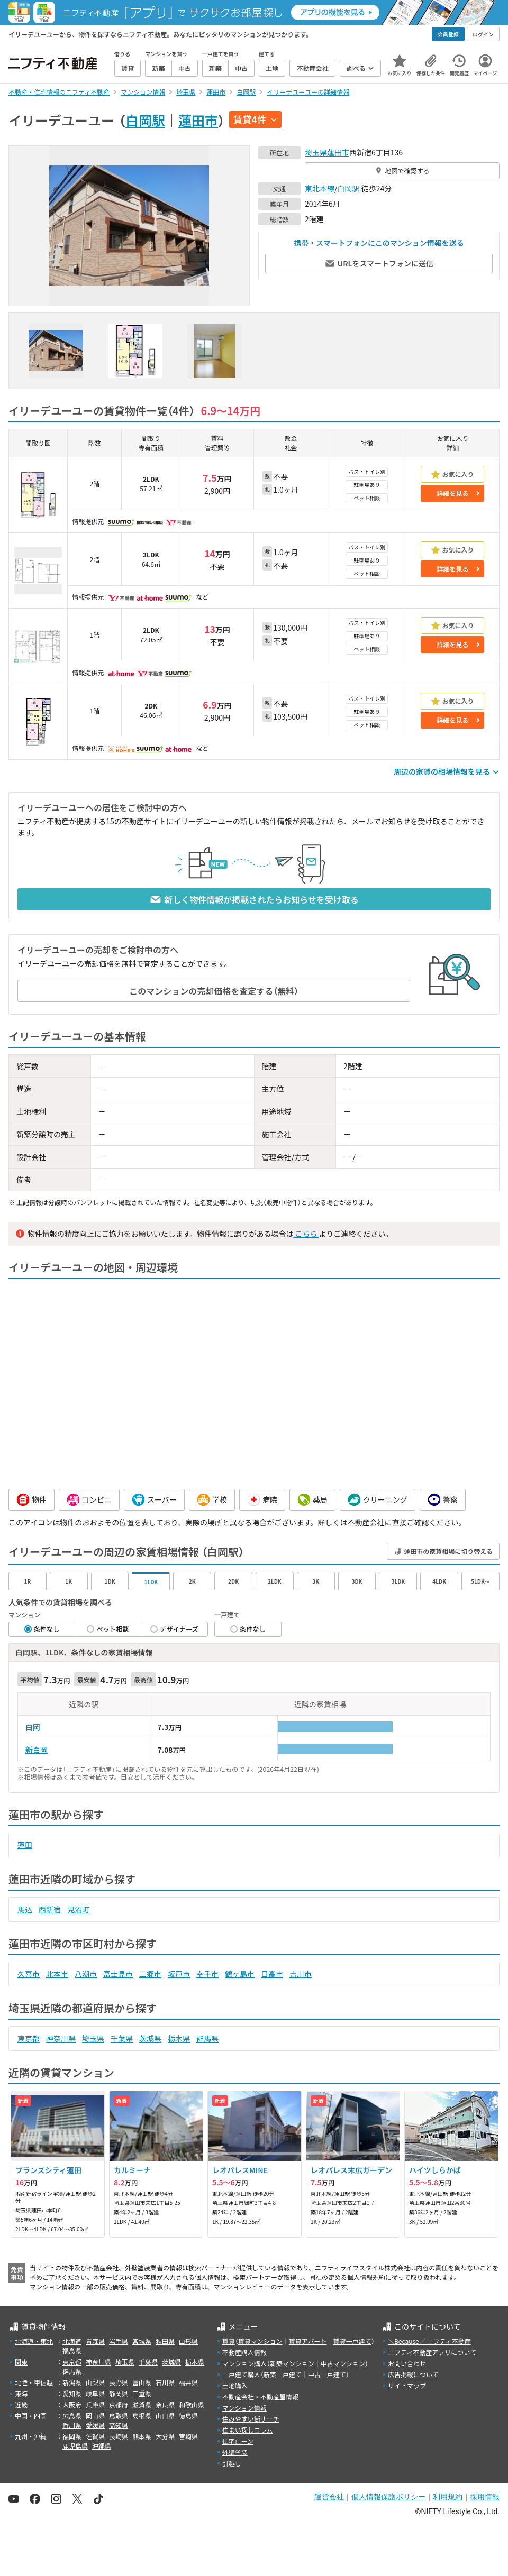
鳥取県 (118, 2415)
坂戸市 (179, 1973)
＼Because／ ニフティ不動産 (429, 2340)
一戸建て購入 (241, 2374)
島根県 (141, 2415)
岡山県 (95, 2415)
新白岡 (36, 1749)
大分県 (165, 2436)
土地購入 (235, 2385)
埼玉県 (316, 152)
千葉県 (122, 2038)
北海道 (71, 2340)
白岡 (32, 1727)
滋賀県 (141, 2404)
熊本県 (141, 2436)
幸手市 (207, 1973)
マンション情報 (244, 2407)
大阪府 (71, 2404)
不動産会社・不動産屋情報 (260, 2396)
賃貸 (228, 2340)
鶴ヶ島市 (240, 1973)
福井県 (188, 2382)
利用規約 (447, 2496)
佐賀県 (95, 2436)
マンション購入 (244, 2363)
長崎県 (118, 2436)
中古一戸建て (327, 2374)
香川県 (71, 2425)
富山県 (141, 2382)
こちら (306, 1233)
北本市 (57, 1973)
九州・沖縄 (31, 2436)
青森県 (95, 2340)
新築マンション (292, 2363)
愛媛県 (95, 2425)
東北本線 (319, 188)
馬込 (24, 1909)
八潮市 (86, 1973)
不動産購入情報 (244, 2352)
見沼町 (78, 1909)
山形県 (188, 2340)
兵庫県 (95, 2404)
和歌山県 (191, 2404)
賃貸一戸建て (352, 2340)
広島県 (71, 2415)
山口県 (165, 2415)
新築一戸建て (283, 2374)
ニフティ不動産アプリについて (432, 2352)
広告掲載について (413, 2374)
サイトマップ (407, 2385)
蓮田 (24, 1844)
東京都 (28, 2038)
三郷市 (150, 1973)
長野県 (118, 2382)
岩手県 (118, 2340)
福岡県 (71, 2436)
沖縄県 (101, 2445)
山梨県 (95, 2382)
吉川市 (300, 1973)
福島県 (71, 2350)
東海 (21, 2393)
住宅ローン (237, 2440)
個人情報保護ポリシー (388, 2496)
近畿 (21, 2404)
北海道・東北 (34, 2340)
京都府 (118, 2404)
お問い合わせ (407, 2363)
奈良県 (165, 2404)
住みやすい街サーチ (250, 2418)
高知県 (118, 2425)
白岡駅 (145, 120)
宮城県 (141, 2340)
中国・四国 (31, 2415)
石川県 (165, 2382)
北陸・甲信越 (34, 2382)
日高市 (272, 1973)
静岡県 (118, 2393)
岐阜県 (95, 2393)
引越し (231, 2463)
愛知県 (71, 2393)
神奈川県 (61, 2038)
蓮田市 (198, 120)
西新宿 (50, 1909)
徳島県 (188, 2415)
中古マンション (343, 2363)
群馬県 (207, 2038)
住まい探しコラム (247, 2429)
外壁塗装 (235, 2452)
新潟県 (71, 2382)
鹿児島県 (75, 2445)
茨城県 (150, 2038)
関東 (21, 2361)
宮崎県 (188, 2436)
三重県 (141, 2393)
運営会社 (329, 2496)
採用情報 (485, 2496)
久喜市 (28, 1973)
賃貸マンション (260, 2340)
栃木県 (179, 2038)
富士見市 (118, 1973)
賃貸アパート (308, 2340)
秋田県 (165, 2340)
